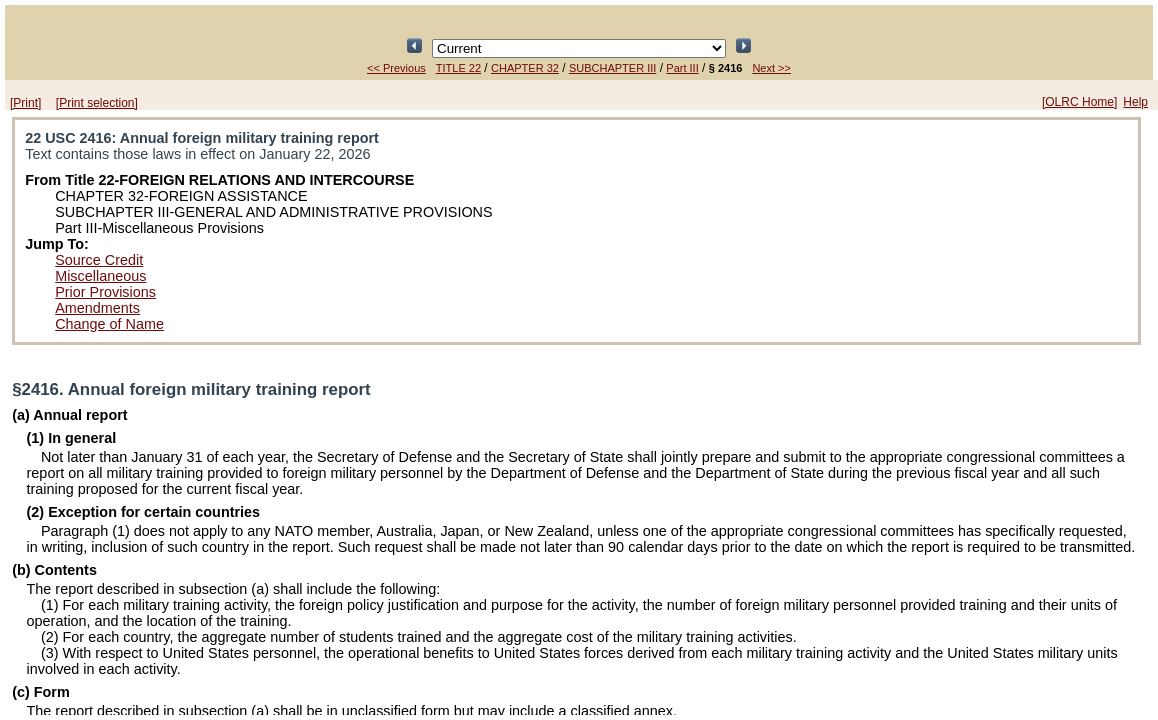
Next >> (771, 68)
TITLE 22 (458, 68)
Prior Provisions (105, 292)
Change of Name (109, 324)
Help (1135, 102)
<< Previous (396, 68)
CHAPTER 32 (525, 68)
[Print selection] (97, 103)
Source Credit (99, 260)
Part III (682, 68)
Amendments (97, 308)
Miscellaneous (100, 276)
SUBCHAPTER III (612, 68)
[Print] (25, 103)
